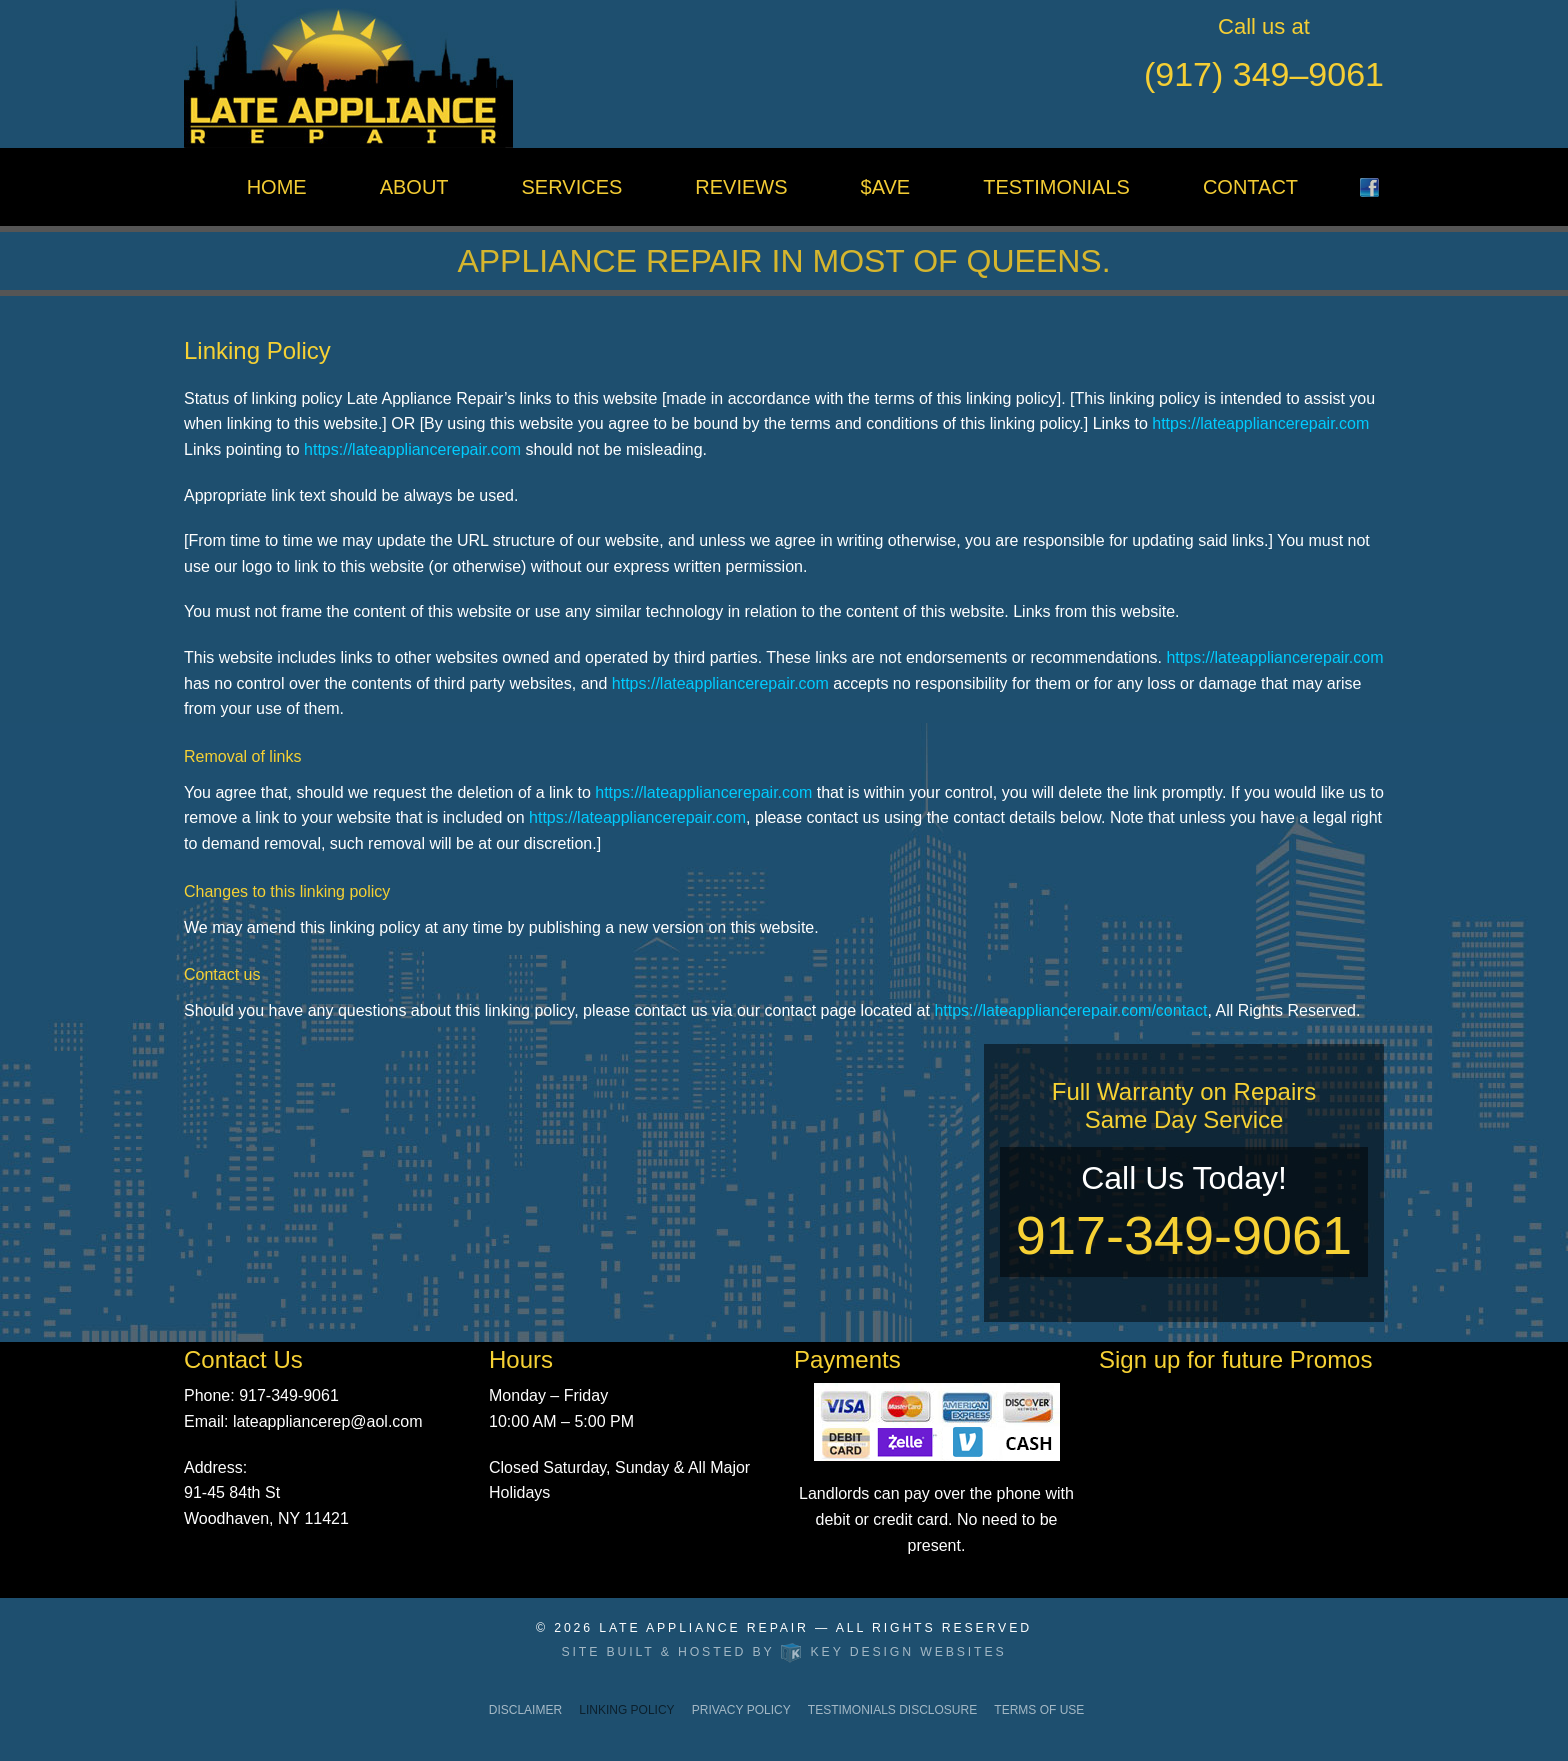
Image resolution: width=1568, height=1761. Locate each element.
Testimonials (1056, 187)
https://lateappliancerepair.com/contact (1070, 1010)
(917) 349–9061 (1264, 74)
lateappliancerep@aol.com (328, 1421)
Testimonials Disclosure (892, 1710)
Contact (1250, 187)
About (414, 187)
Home (277, 187)
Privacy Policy (741, 1710)
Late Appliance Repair (704, 1628)
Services (572, 187)
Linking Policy (626, 1710)
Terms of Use (1039, 1710)
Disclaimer (525, 1710)
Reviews (741, 187)
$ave (886, 187)
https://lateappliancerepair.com (1260, 423)
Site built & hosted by (784, 1652)
